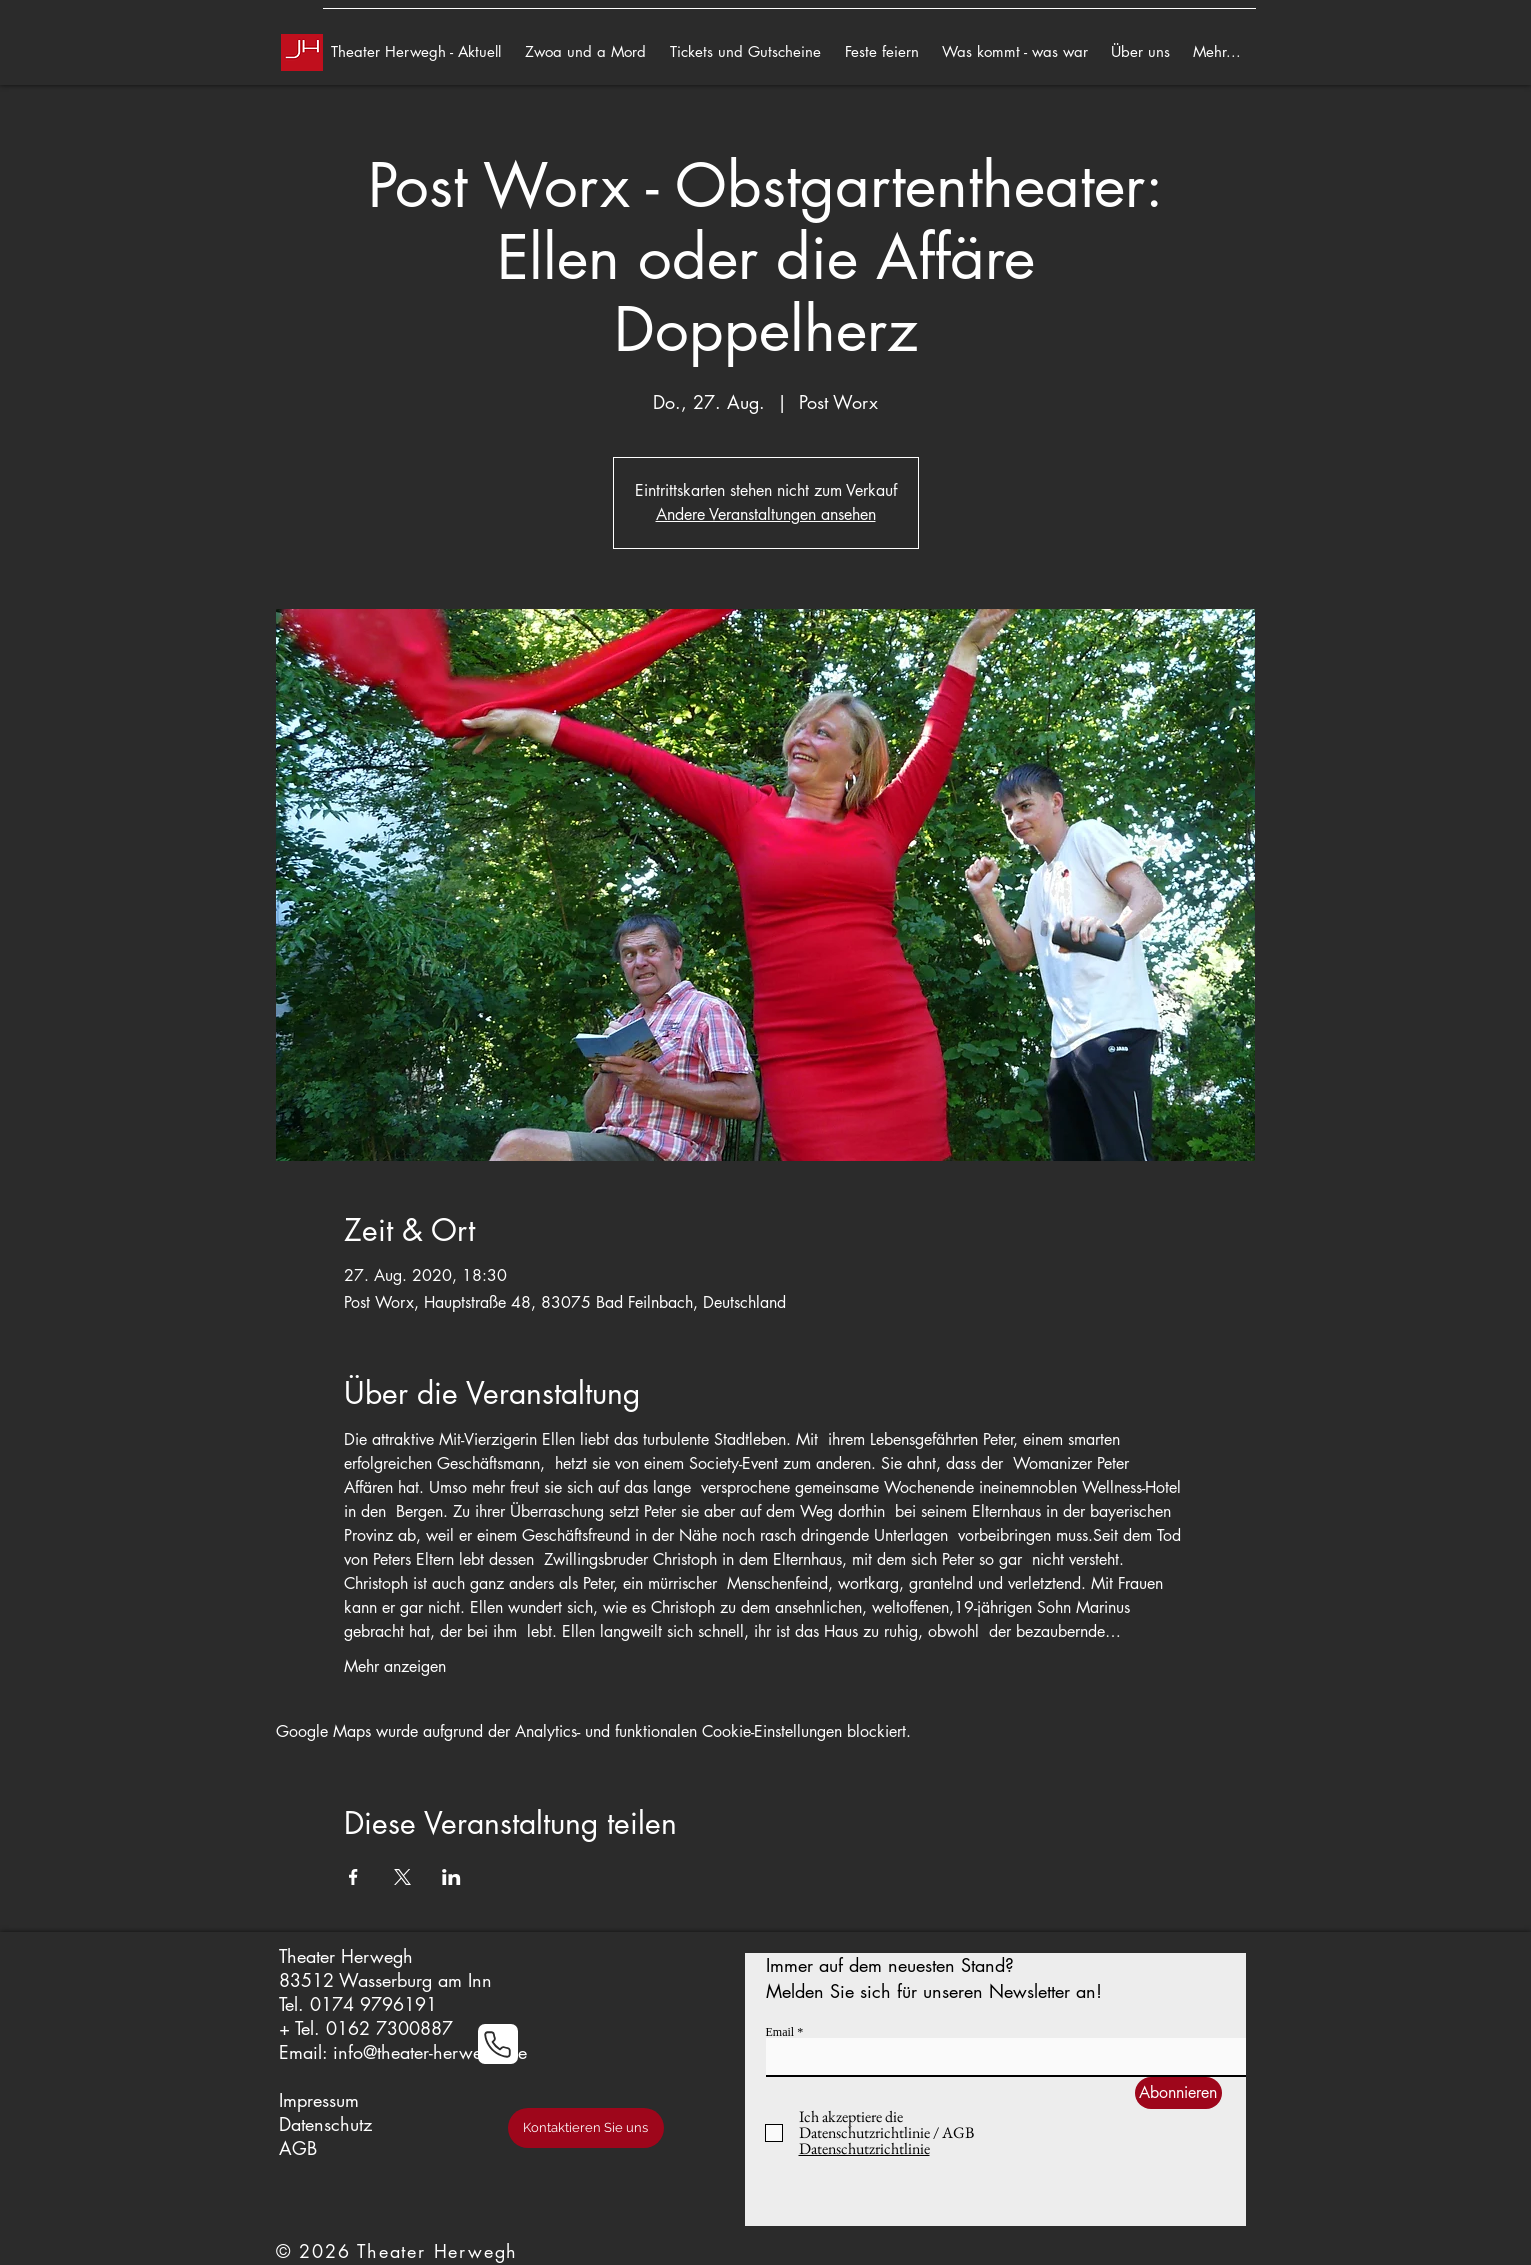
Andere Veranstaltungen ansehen (766, 514)
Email (780, 2032)
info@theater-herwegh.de (430, 2052)
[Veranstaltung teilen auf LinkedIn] (451, 1877)
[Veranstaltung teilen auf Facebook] (353, 1877)
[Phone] (498, 2044)
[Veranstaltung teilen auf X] (402, 1877)
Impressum (319, 2100)
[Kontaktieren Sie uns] (586, 2128)
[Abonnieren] (1178, 2093)
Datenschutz (325, 2124)
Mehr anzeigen (395, 1666)
